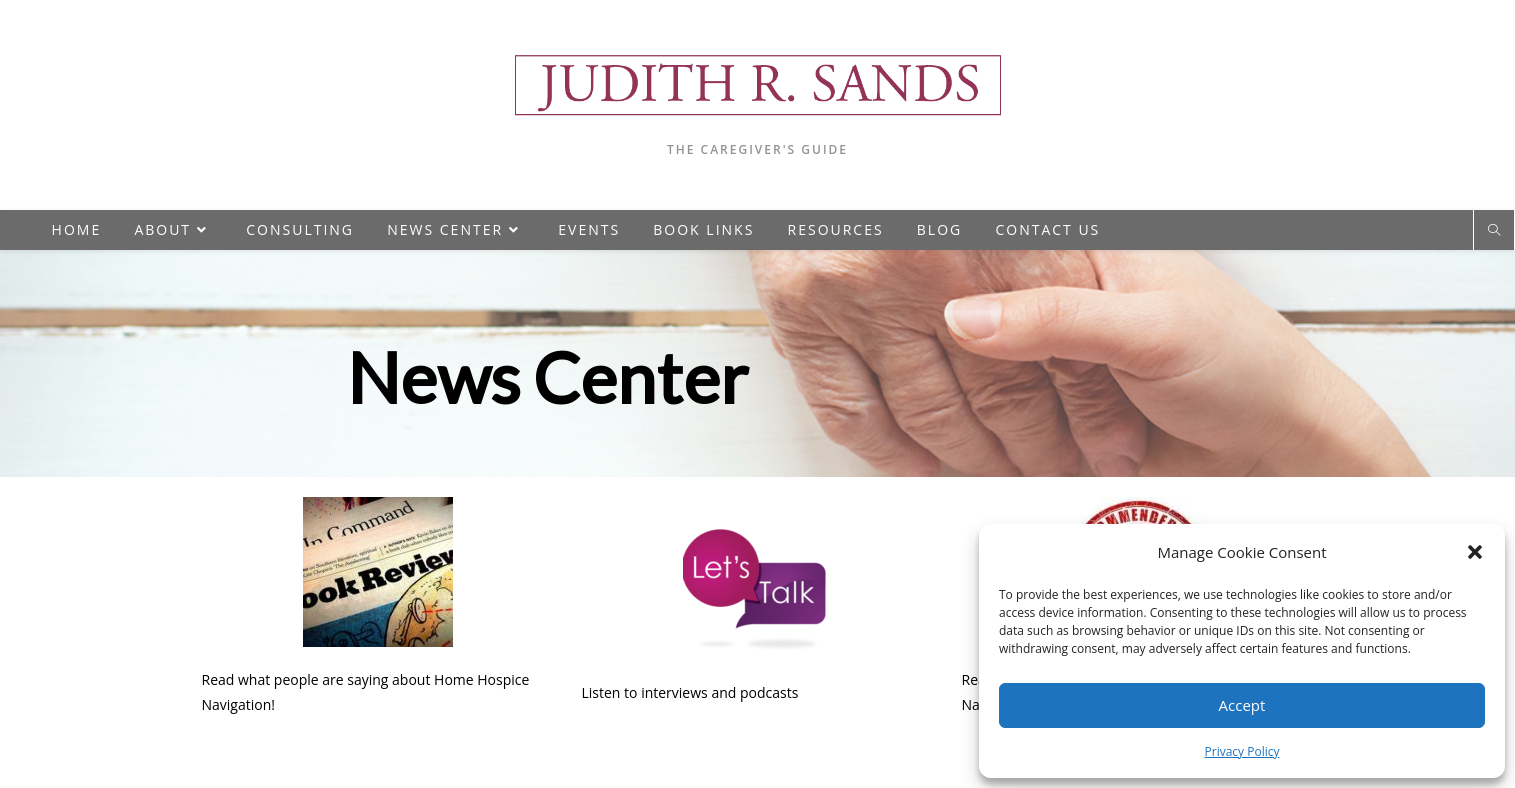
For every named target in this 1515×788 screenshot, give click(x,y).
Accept (1242, 705)
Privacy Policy (1242, 751)
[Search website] (1494, 231)
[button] (1475, 552)
